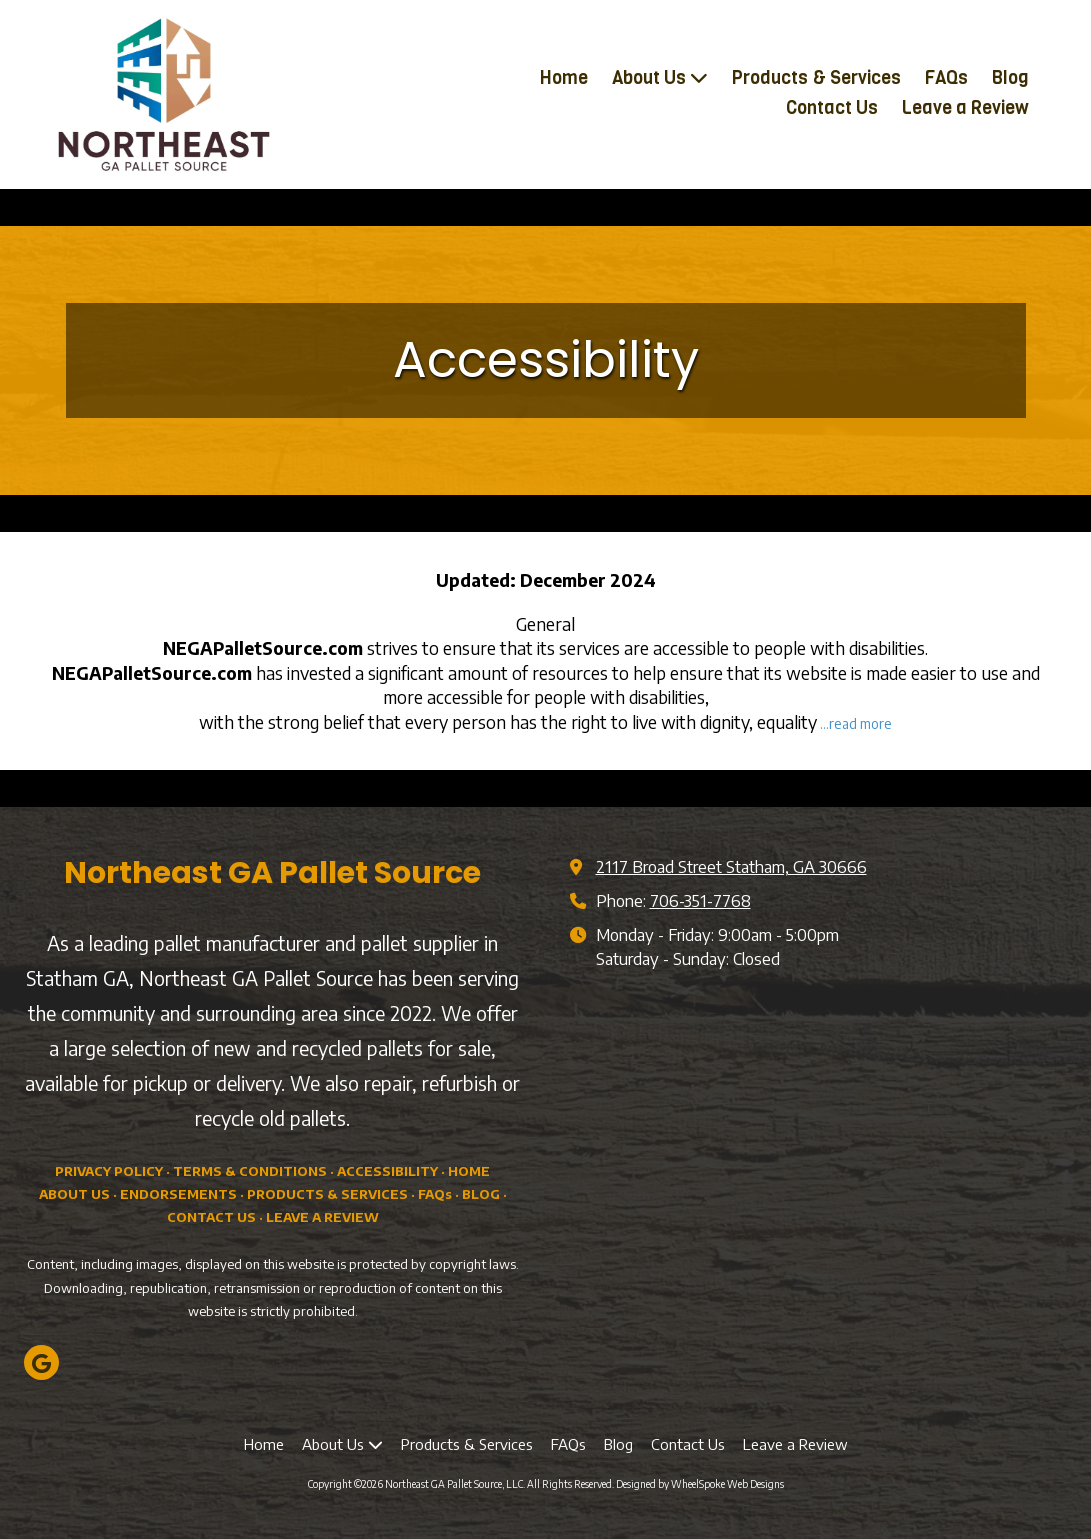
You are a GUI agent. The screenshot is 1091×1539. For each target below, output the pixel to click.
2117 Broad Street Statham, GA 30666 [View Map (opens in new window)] (731, 866)
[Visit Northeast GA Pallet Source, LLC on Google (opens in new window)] (41, 1362)
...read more (856, 723)
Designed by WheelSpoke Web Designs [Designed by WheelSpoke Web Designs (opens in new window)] (700, 1484)
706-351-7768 (700, 900)
